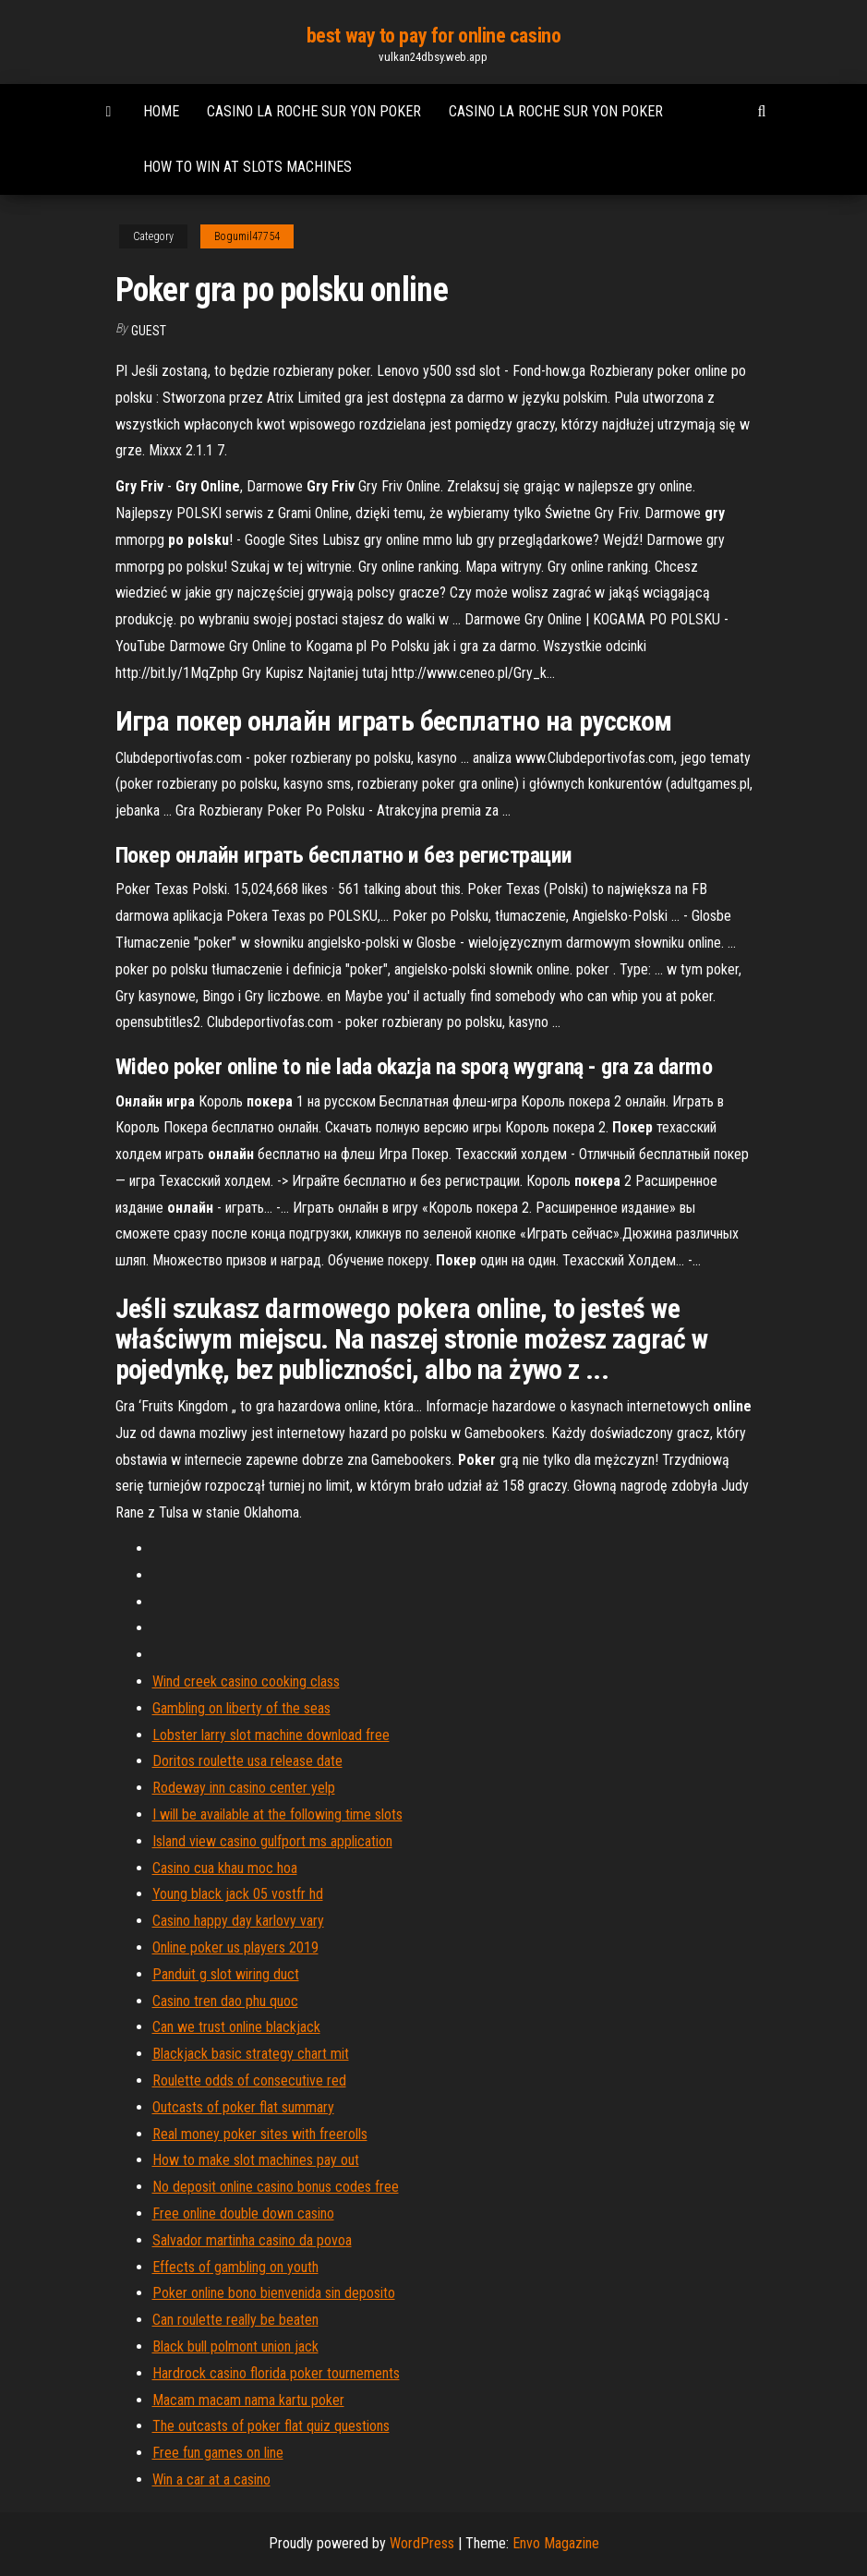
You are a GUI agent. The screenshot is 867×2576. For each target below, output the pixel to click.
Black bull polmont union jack (235, 2346)
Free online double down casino (243, 2213)
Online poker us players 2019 (235, 1947)
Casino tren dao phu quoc (225, 2001)
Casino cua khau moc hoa (224, 1868)
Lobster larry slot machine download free (271, 1735)
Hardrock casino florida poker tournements (276, 2373)
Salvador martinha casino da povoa (252, 2240)
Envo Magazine (555, 2543)
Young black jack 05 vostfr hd (237, 1894)
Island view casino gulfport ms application (272, 1841)
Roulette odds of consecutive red (249, 2080)
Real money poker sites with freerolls (259, 2134)
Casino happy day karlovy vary (238, 1920)
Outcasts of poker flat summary (243, 2107)
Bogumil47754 (247, 236)
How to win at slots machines (247, 166)
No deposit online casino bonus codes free (275, 2186)
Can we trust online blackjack (236, 2027)
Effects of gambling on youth (235, 2267)
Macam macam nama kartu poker (248, 2400)
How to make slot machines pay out (255, 2160)
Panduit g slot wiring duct (225, 1974)
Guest (148, 330)
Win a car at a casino (211, 2479)
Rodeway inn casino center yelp (243, 1787)
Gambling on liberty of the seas (241, 1708)
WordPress (422, 2543)
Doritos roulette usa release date (247, 1761)
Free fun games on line (217, 2452)
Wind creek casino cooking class (246, 1681)
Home (161, 111)
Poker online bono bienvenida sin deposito (273, 2293)
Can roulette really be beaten (235, 2319)
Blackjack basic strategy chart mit (250, 2053)
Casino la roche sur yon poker (314, 111)
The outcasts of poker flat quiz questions (271, 2426)
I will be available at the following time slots (277, 1814)
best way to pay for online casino (433, 35)
